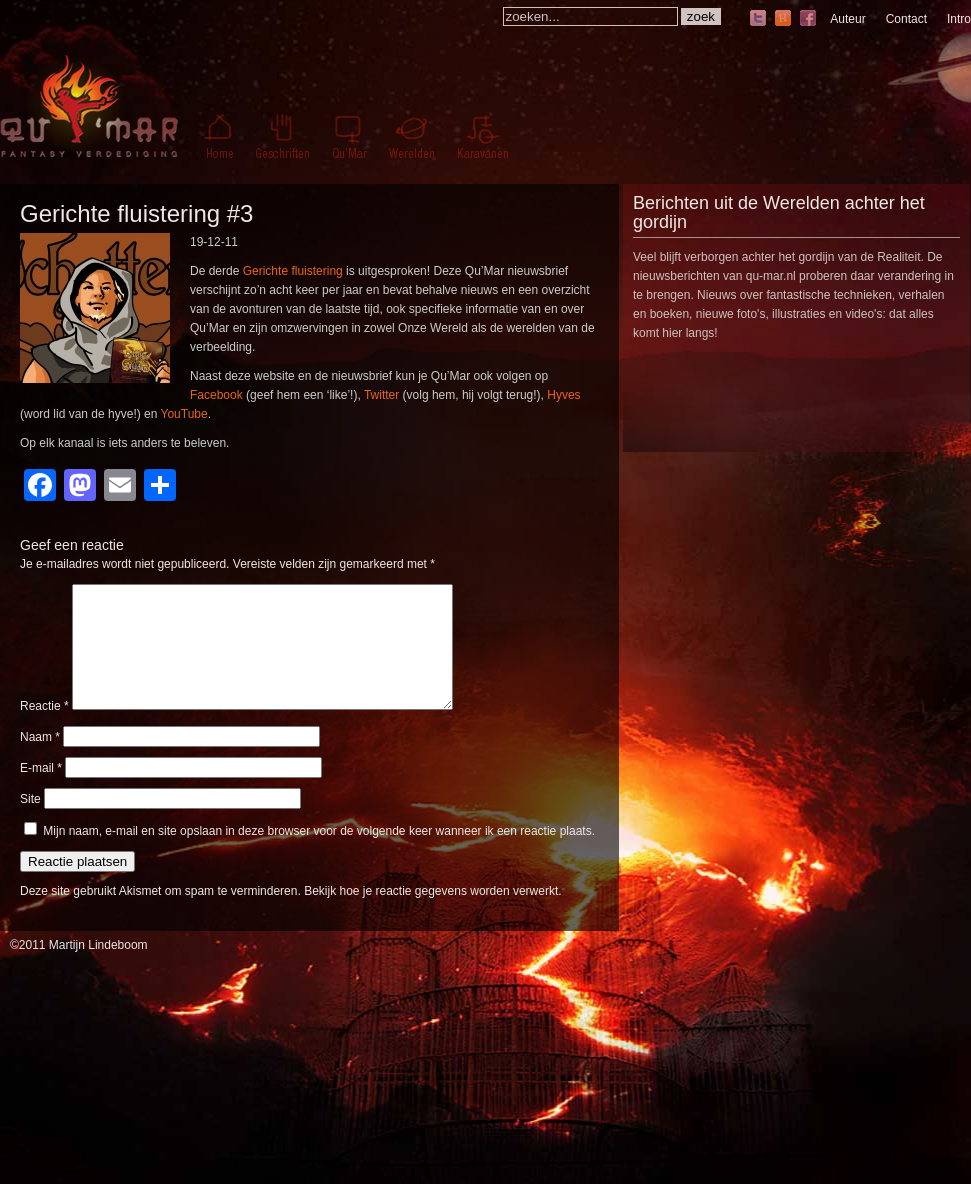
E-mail (41, 792)
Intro (959, 19)
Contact (906, 19)
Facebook (216, 395)
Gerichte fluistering (293, 271)
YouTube (184, 414)
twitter (758, 19)
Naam (40, 761)
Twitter (381, 395)
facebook (808, 19)
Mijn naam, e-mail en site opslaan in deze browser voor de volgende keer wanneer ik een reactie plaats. (319, 855)
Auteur (847, 19)
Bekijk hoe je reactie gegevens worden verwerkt (431, 915)
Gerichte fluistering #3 (136, 213)
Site (30, 823)
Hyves (563, 395)
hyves (783, 19)
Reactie (44, 730)
